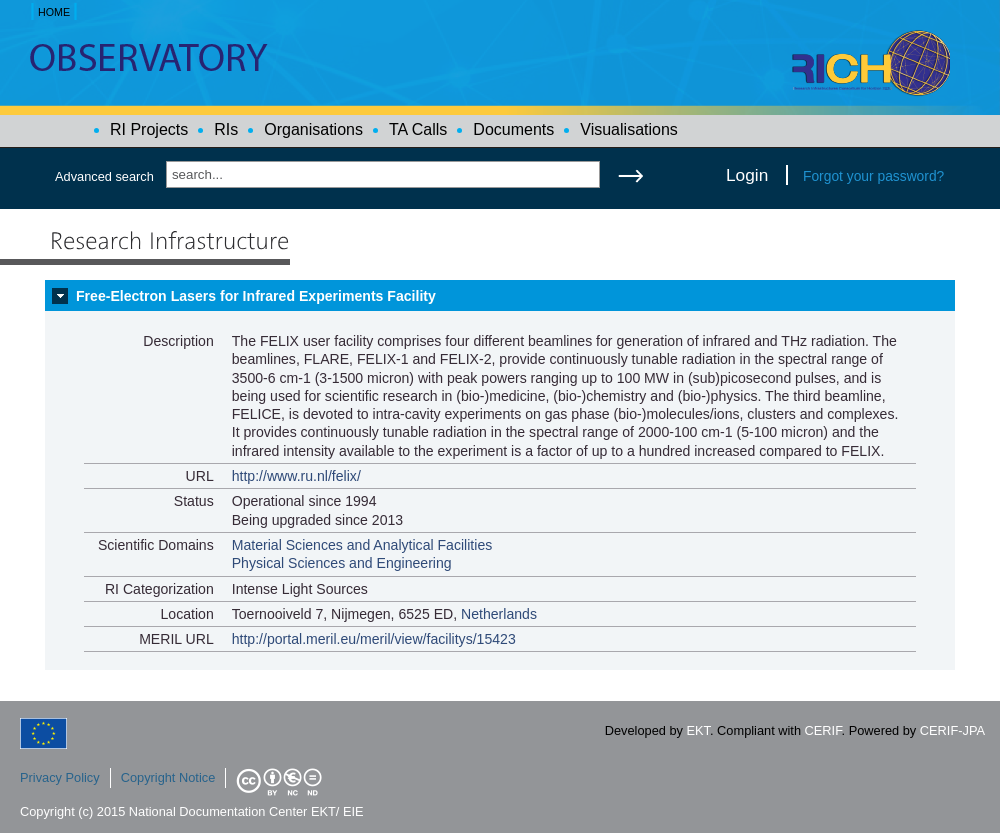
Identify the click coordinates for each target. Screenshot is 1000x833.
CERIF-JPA (952, 730)
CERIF (823, 730)
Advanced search (104, 176)
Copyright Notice (168, 777)
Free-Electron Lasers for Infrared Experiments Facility (256, 296)
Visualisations (629, 129)
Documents (513, 129)
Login (747, 175)
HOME (54, 12)
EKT (698, 730)
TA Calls (418, 129)
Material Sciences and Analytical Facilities (362, 545)
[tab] (500, 296)
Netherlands (499, 614)
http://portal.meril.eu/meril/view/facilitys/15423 (374, 639)
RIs (226, 129)
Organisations (313, 129)
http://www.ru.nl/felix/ (296, 476)
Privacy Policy (60, 777)
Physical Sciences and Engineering (342, 563)
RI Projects (149, 129)
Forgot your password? (873, 176)
